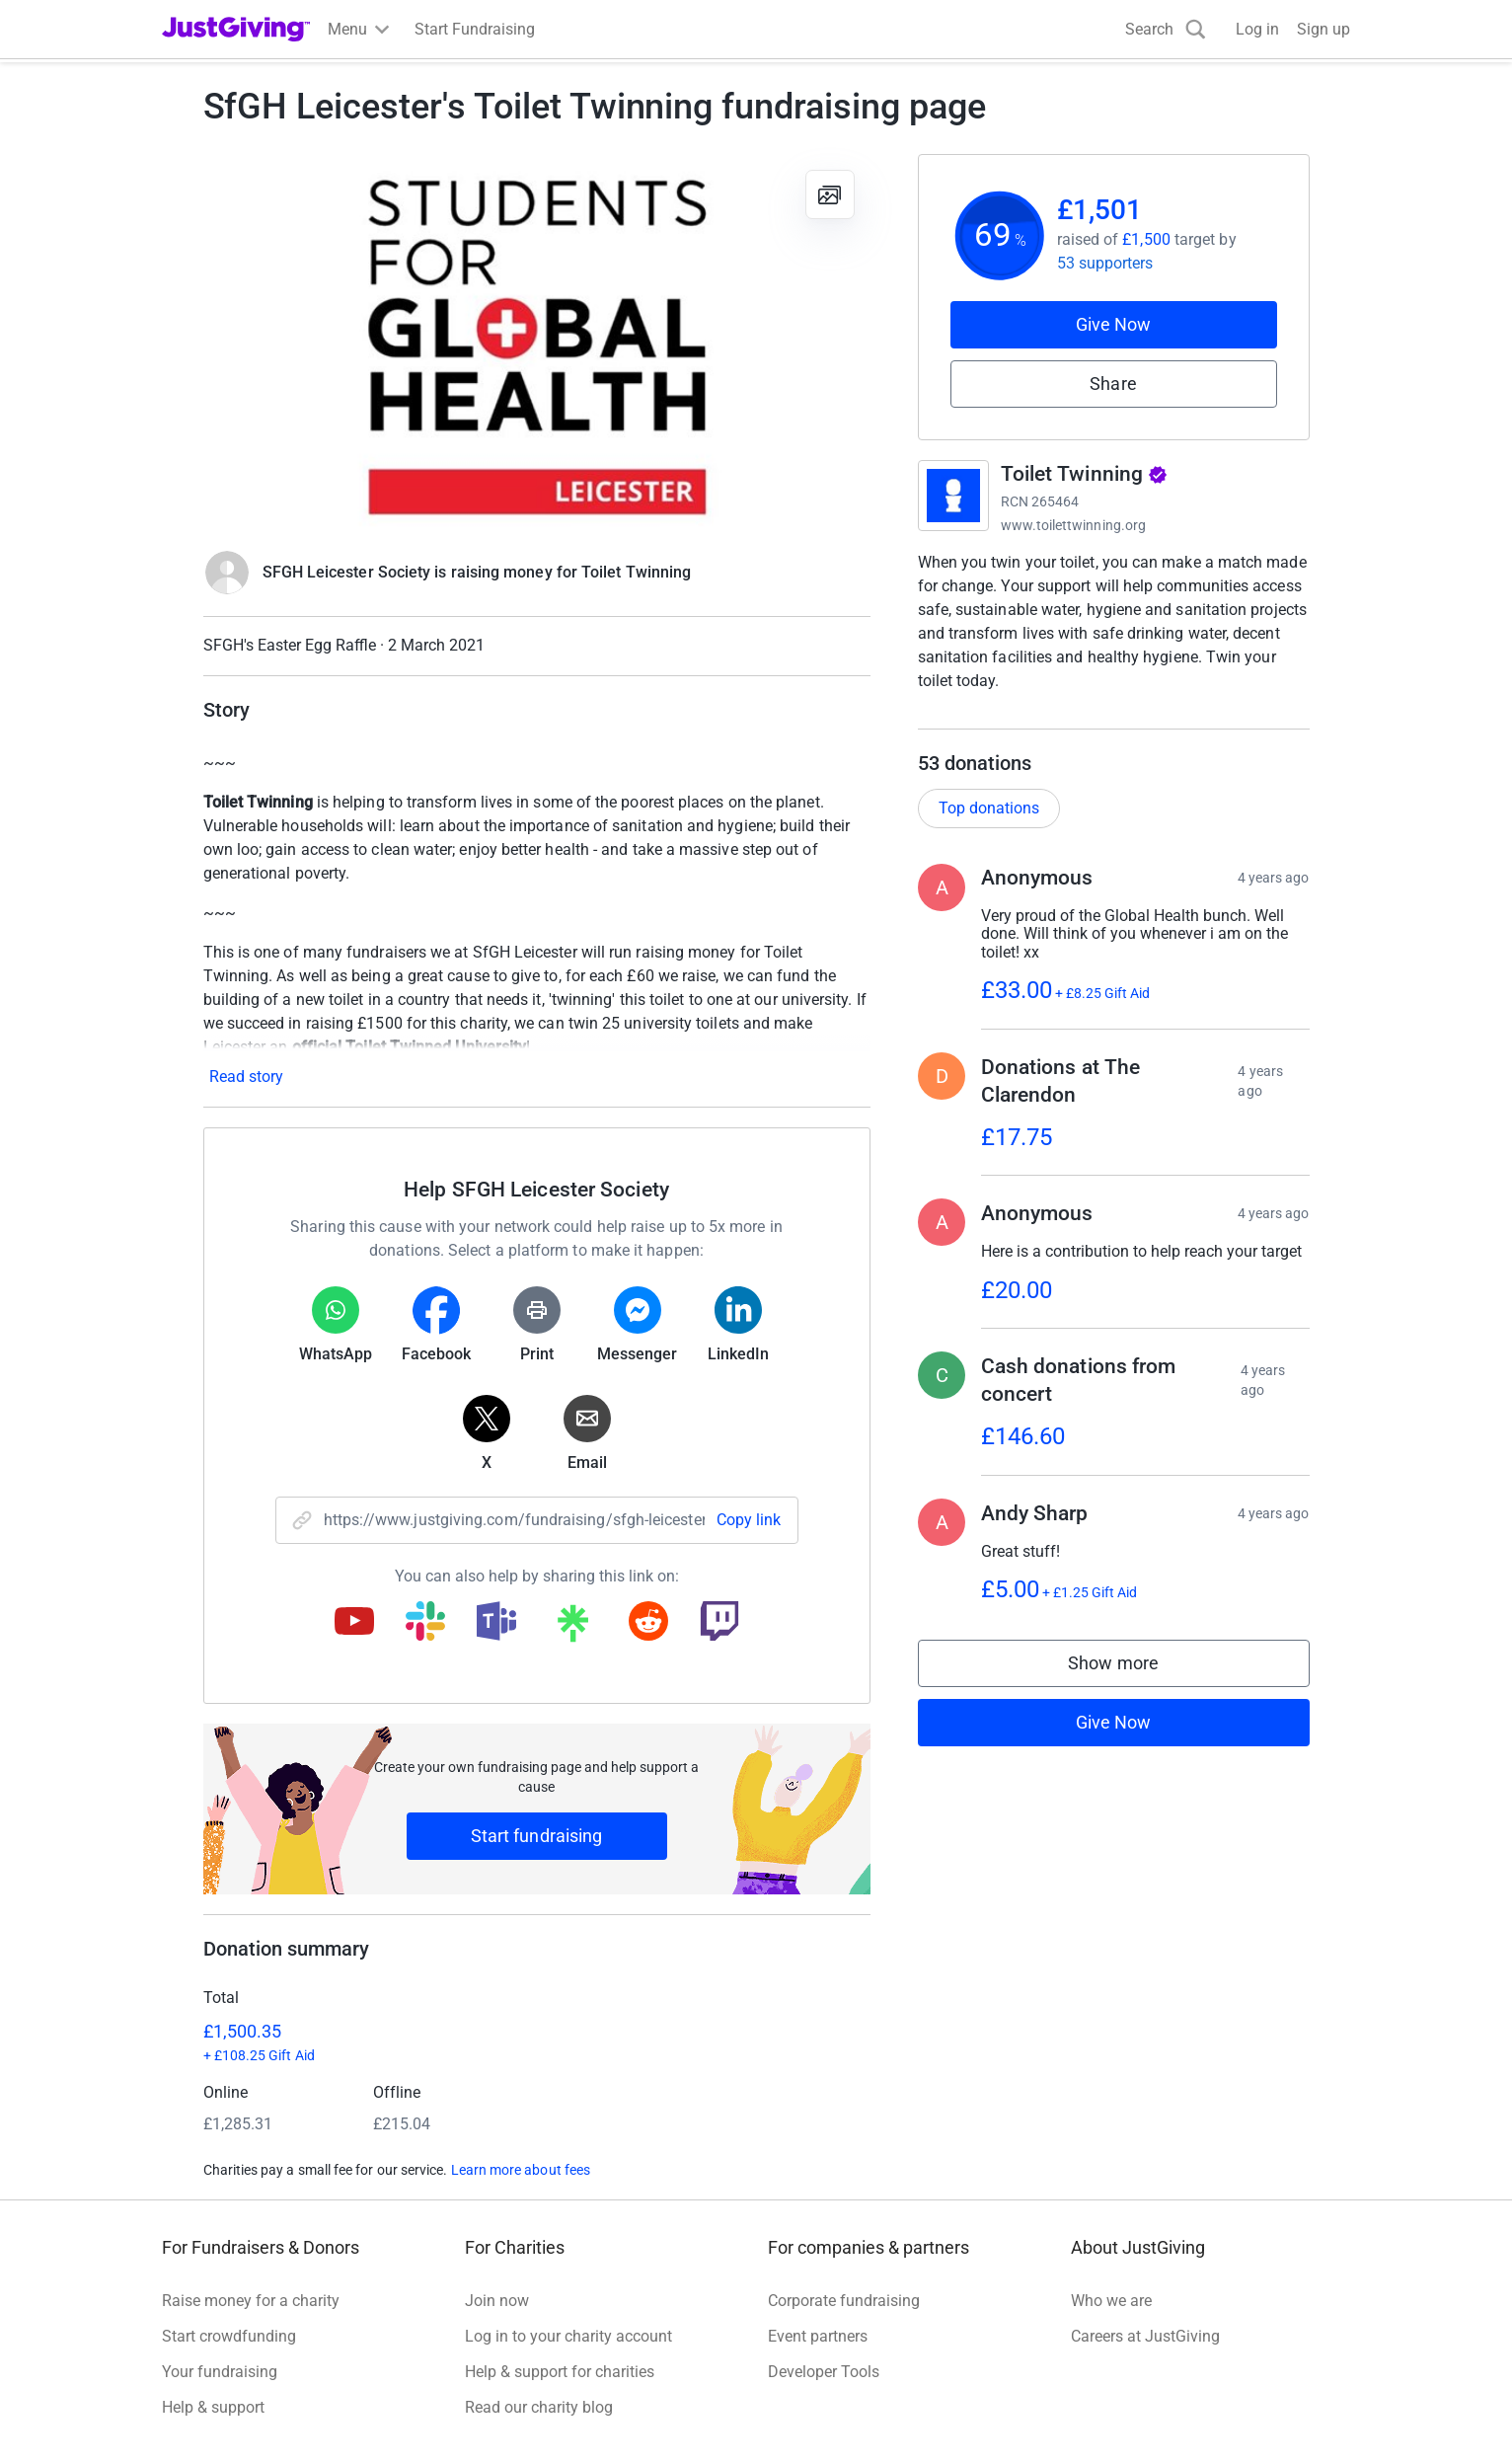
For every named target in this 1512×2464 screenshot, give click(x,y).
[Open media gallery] (536, 341)
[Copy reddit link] (648, 1623)
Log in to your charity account (568, 2336)
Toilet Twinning (1085, 474)
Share (1113, 383)
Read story (246, 1076)
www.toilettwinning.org (1074, 525)
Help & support (213, 2407)
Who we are (1111, 2300)
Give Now (1114, 324)
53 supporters (1105, 263)
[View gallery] (830, 194)
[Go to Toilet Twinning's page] (953, 495)
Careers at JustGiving (1145, 2336)
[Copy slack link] (425, 1623)
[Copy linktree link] (572, 1628)
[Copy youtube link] (354, 1623)
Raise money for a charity (251, 2300)
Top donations (989, 827)
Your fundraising (219, 2371)
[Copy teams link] (496, 1623)
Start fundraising (537, 1835)
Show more (1133, 1687)
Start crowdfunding (229, 2336)
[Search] (1165, 29)
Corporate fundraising (844, 2300)
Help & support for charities (559, 2371)
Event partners (818, 2336)
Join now (497, 2300)
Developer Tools (823, 2371)
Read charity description (1008, 718)
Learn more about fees (520, 2170)
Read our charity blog (539, 2407)
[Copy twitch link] (719, 1623)
